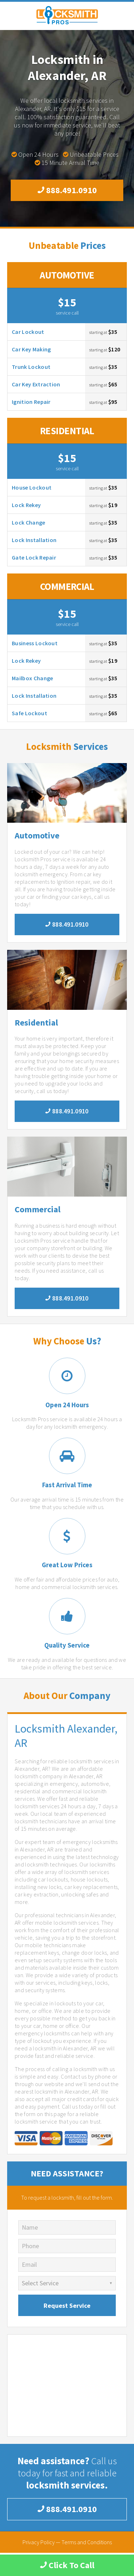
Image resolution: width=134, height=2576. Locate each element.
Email (29, 2264)
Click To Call (67, 2565)
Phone (30, 2246)
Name (30, 2227)
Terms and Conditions (86, 2542)
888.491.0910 (67, 190)
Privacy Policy (39, 2542)
